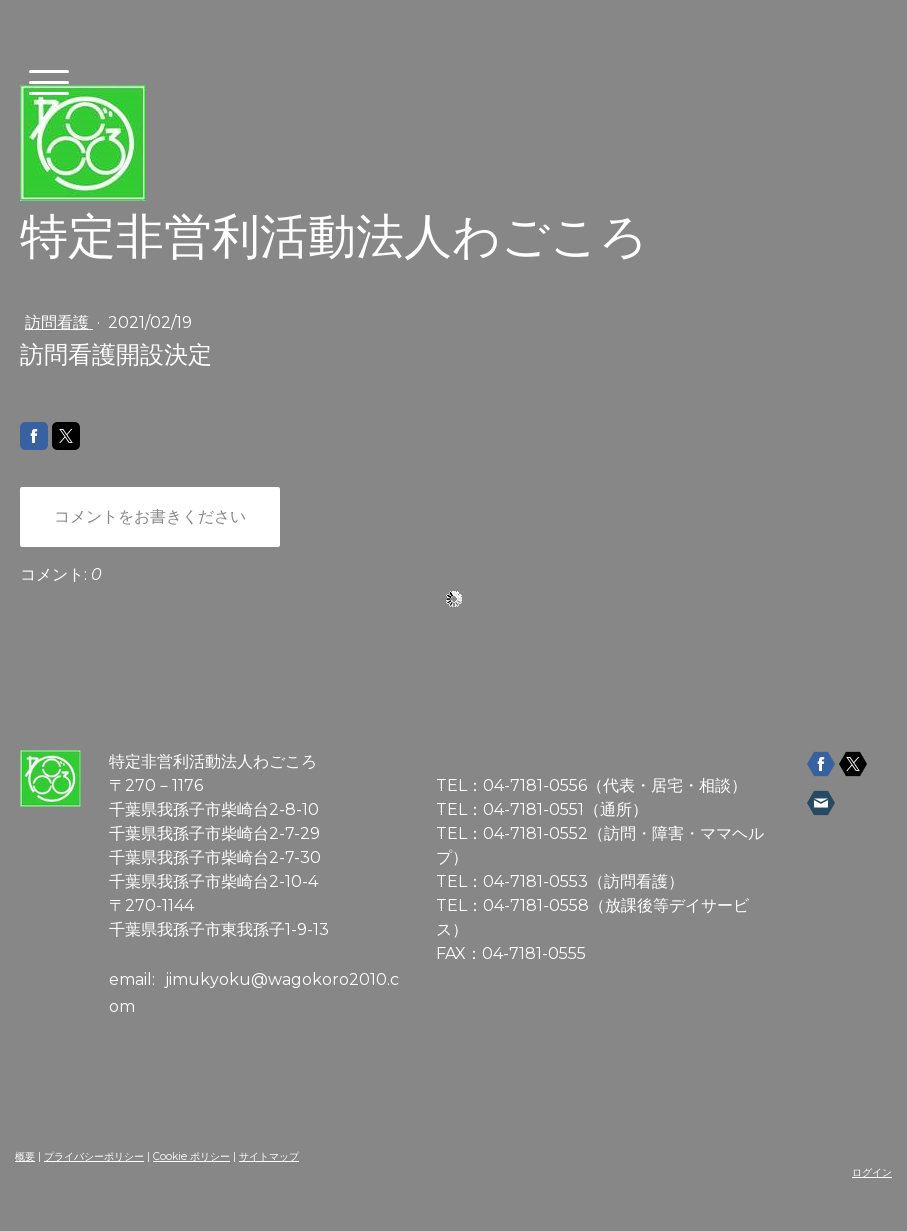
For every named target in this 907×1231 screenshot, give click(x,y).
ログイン (872, 1172)
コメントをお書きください (150, 516)
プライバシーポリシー (94, 1156)
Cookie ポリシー (191, 1156)
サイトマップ (269, 1156)
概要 (25, 1156)
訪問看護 (59, 322)
